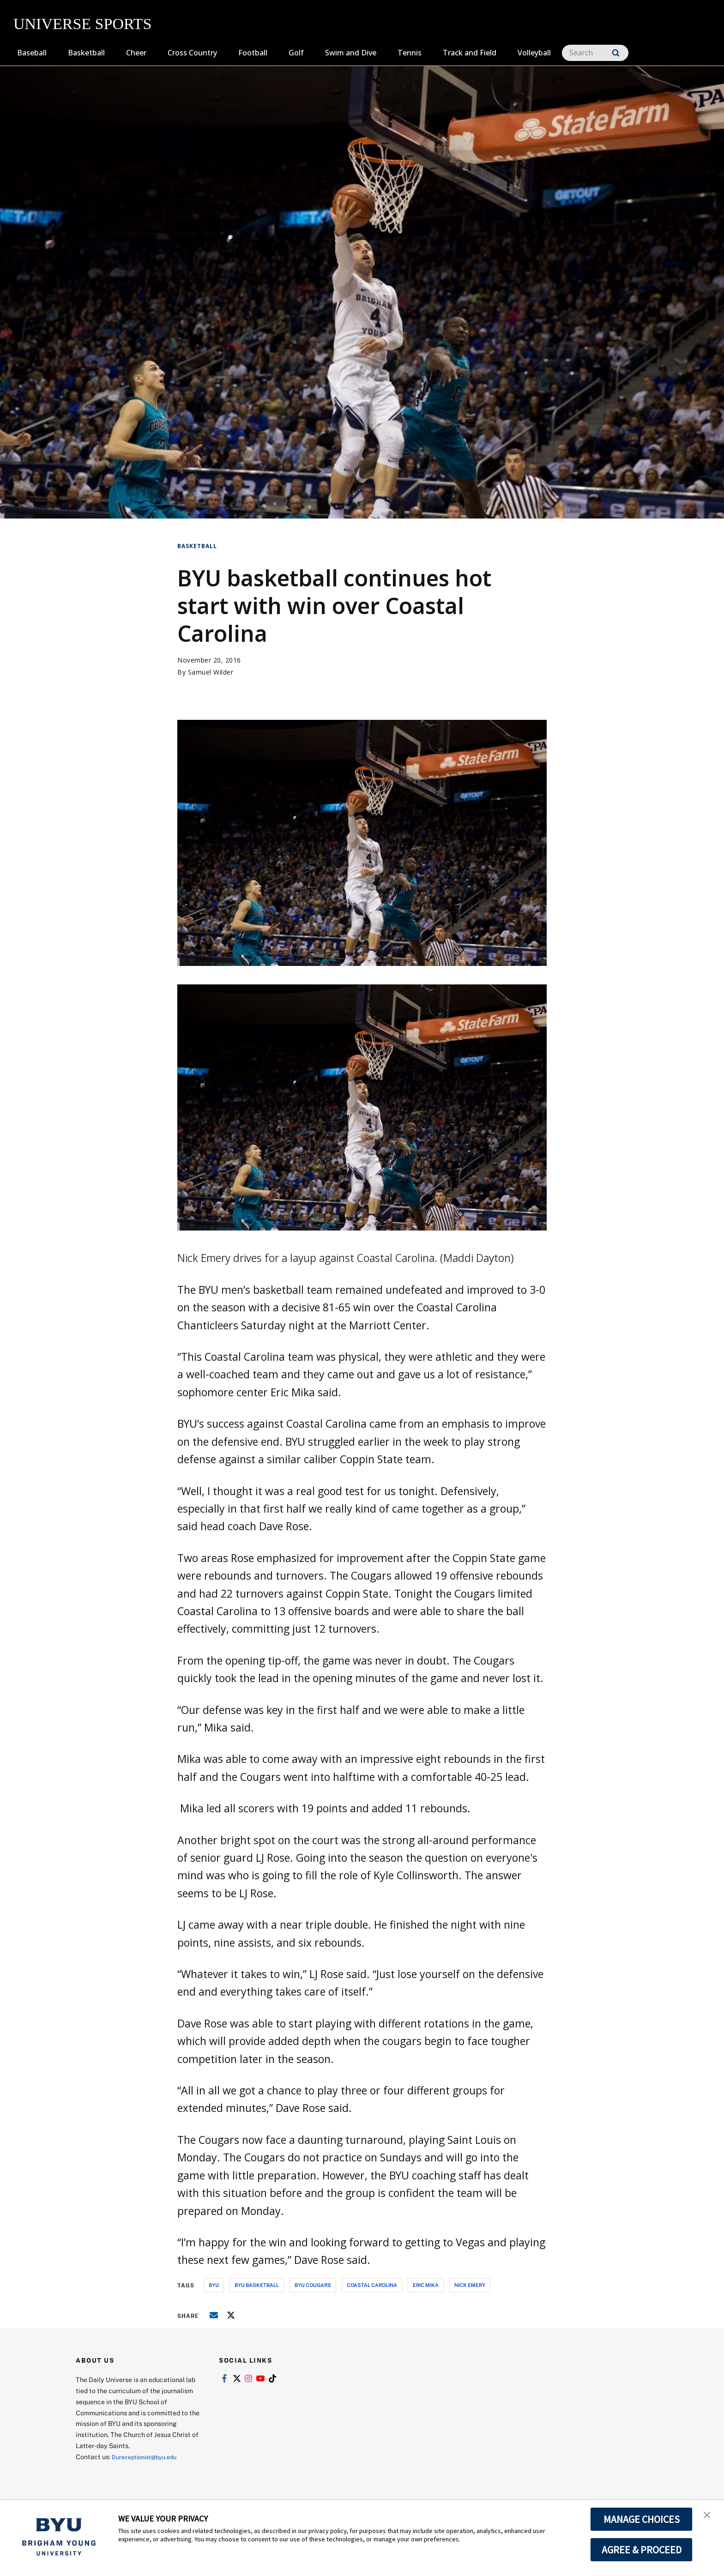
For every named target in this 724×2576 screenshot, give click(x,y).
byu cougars (313, 2285)
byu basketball (257, 2285)
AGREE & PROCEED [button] (642, 2549)
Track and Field (469, 53)
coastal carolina (372, 2285)
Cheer (136, 53)
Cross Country (192, 53)
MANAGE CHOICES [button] (641, 2519)
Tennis (410, 53)
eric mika (426, 2285)
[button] (709, 2517)
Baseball (32, 53)
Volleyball (534, 53)
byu (214, 2285)
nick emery (469, 2285)
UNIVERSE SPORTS (82, 23)
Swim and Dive (350, 53)
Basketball (86, 53)
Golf (296, 53)
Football (252, 53)
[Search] (595, 53)
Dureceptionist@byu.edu (149, 2457)
